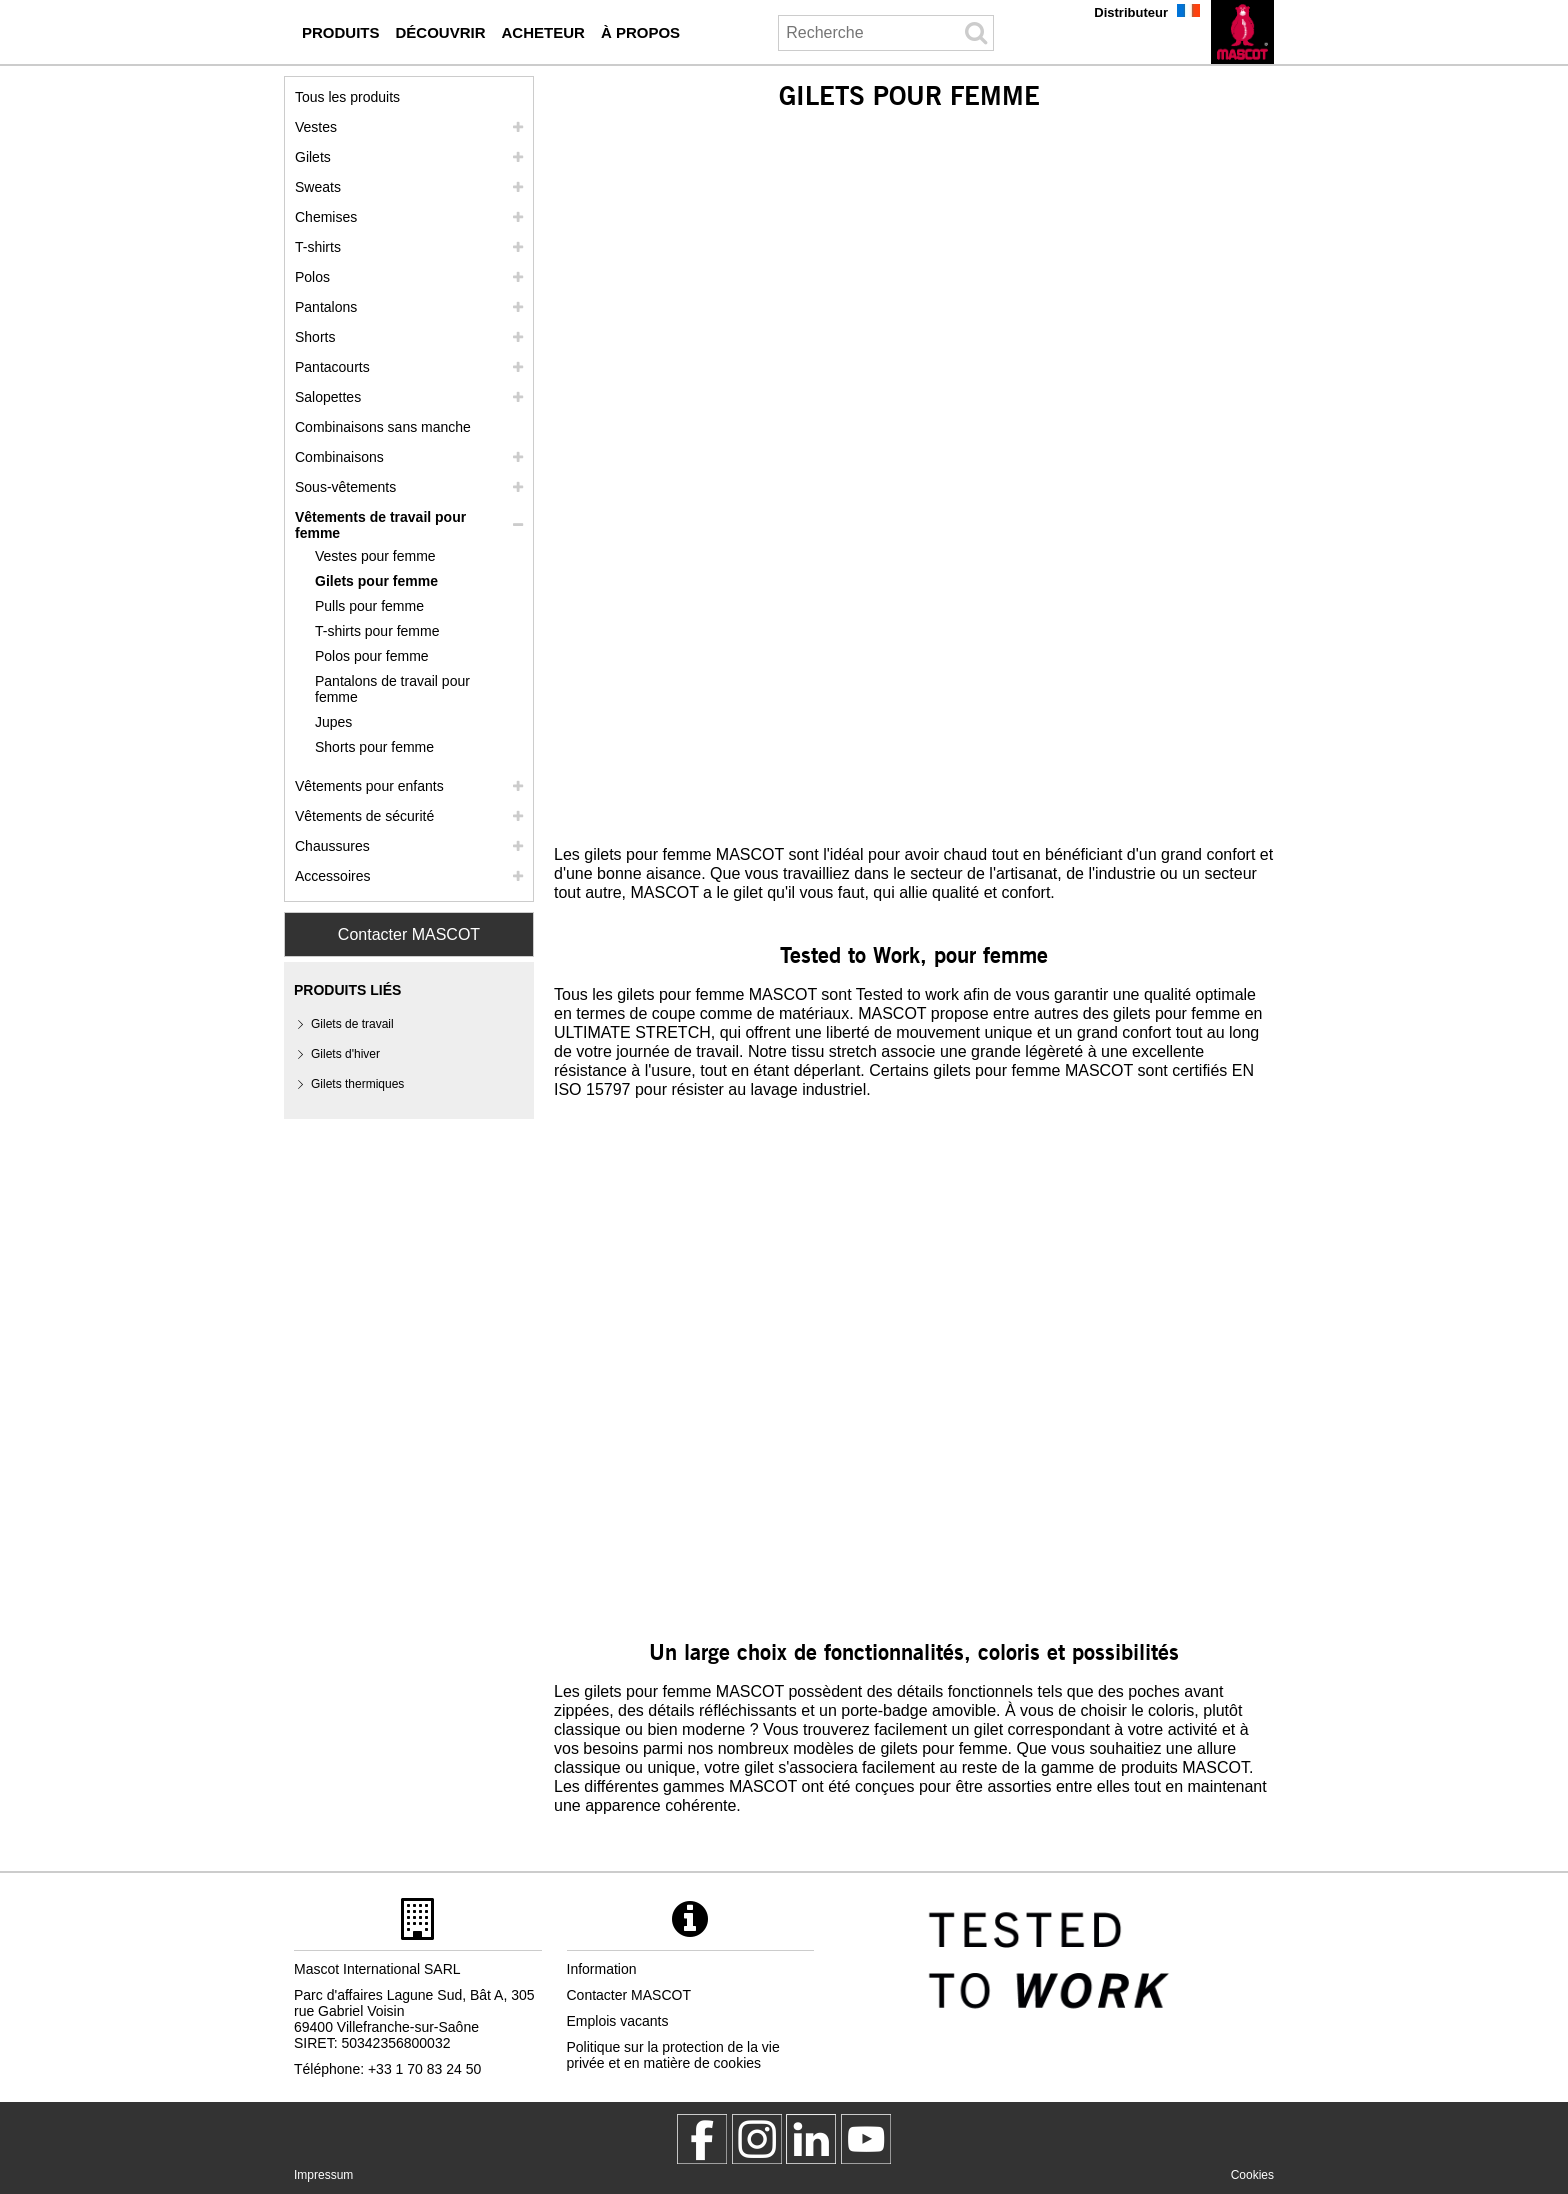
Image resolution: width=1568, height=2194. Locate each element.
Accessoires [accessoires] (332, 876)
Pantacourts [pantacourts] (332, 367)
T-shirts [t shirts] (318, 247)
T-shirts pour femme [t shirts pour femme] (377, 631)
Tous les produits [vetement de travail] (347, 97)
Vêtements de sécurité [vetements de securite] (364, 816)
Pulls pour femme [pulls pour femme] (369, 606)
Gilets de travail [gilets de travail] (352, 1024)
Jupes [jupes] (333, 722)
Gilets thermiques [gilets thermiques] (357, 1084)
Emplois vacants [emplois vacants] (618, 2021)
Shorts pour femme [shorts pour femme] (374, 747)
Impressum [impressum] (323, 2175)
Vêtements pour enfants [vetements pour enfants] (369, 786)
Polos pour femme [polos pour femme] (372, 656)
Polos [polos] (312, 277)
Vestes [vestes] (316, 127)
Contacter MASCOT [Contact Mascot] (409, 934)
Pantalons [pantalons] (326, 307)
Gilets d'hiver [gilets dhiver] (345, 1054)
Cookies (1252, 2175)
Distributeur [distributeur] (1131, 12)
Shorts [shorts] (315, 337)
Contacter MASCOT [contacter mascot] (629, 1995)
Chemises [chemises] (326, 217)
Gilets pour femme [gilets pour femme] (376, 581)
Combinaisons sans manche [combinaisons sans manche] (383, 427)
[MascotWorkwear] (702, 2139)
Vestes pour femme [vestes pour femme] (375, 556)
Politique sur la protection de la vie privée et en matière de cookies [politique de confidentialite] (673, 2055)
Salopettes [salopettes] (328, 397)
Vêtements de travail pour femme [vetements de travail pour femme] (380, 525)
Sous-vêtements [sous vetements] (345, 487)
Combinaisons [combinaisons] (339, 457)
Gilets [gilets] (313, 157)
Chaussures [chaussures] (332, 846)
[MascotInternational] (866, 2139)
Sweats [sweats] (318, 187)
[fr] (1242, 32)
